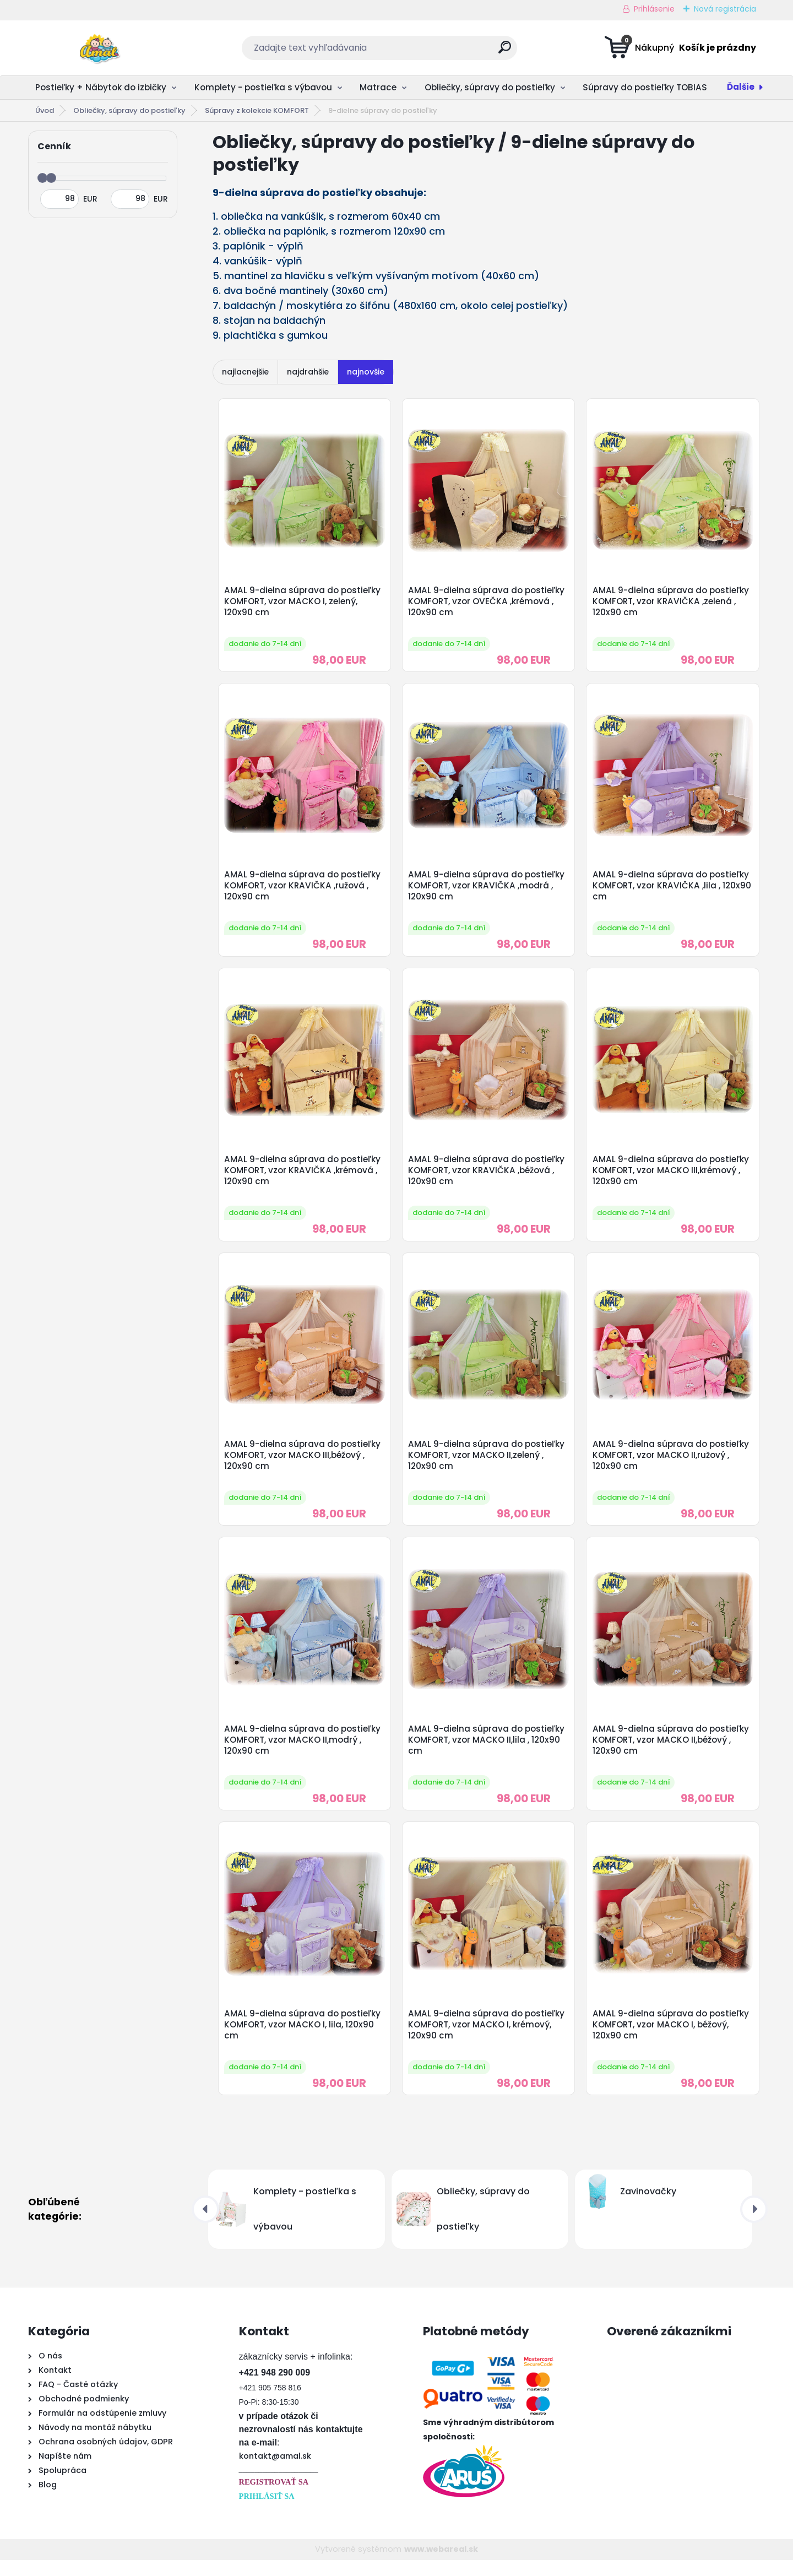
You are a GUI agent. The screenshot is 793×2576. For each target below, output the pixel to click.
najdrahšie (308, 371)
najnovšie (365, 371)
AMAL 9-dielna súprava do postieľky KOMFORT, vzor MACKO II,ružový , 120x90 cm (672, 1464)
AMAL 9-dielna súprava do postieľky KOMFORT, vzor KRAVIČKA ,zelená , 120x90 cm (672, 602)
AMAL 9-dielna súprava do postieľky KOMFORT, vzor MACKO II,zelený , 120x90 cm (488, 1464)
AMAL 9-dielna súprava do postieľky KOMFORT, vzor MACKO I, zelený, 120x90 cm (303, 602)
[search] (504, 51)
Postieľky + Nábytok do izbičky (100, 87)
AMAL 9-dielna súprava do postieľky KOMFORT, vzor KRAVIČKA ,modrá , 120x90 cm (488, 890)
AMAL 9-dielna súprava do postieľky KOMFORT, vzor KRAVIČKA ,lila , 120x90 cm (672, 890)
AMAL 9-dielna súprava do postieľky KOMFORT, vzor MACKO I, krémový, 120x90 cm (488, 2039)
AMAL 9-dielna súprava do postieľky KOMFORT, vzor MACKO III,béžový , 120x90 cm (303, 1464)
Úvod (44, 110)
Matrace (378, 87)
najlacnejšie (245, 371)
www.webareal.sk (441, 2564)
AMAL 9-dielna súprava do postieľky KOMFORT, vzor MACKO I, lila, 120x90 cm (303, 2039)
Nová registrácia (725, 8)
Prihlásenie (654, 8)
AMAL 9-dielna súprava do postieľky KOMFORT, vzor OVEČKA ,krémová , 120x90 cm (488, 602)
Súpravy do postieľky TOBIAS (645, 87)
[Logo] (95, 47)
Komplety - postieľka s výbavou (263, 87)
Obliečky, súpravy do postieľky (490, 87)
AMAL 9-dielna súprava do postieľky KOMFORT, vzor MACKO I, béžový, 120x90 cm (672, 2039)
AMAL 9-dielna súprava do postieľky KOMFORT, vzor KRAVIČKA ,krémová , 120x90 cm (303, 1177)
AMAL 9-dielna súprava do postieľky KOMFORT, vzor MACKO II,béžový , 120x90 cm (672, 1751)
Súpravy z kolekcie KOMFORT (257, 110)
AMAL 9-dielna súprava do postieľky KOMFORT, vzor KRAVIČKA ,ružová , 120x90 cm (303, 890)
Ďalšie (740, 87)
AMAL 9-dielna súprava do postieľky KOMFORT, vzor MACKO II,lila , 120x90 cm (488, 1751)
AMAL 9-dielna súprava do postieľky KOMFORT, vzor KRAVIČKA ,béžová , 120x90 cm (488, 1177)
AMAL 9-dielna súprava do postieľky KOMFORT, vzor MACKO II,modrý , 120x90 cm (303, 1751)
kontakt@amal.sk (275, 2471)
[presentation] (205, 2225)
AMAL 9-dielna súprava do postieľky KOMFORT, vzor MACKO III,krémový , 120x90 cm (672, 1177)
